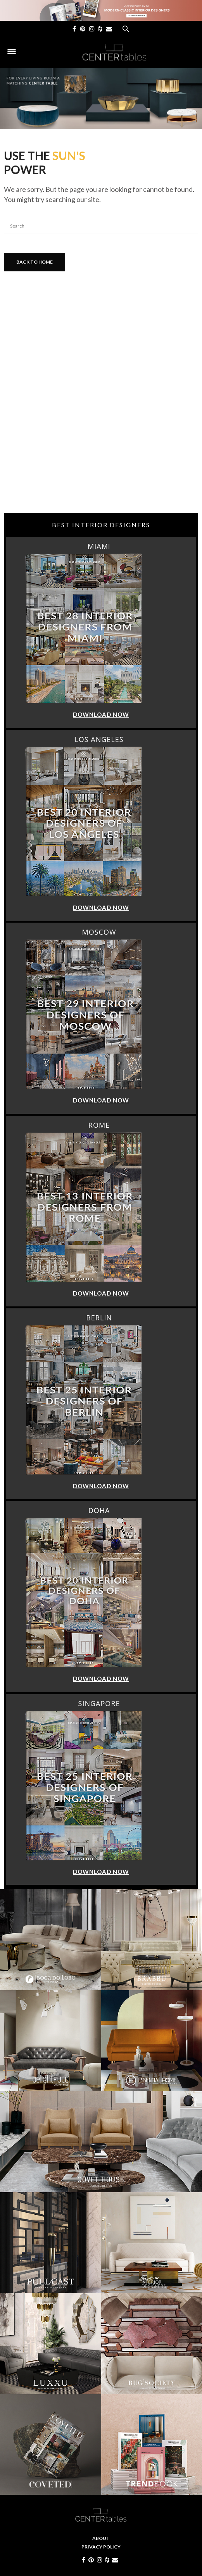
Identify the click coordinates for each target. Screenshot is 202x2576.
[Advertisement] (101, 451)
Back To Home (34, 262)
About (101, 2538)
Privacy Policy (101, 2547)
